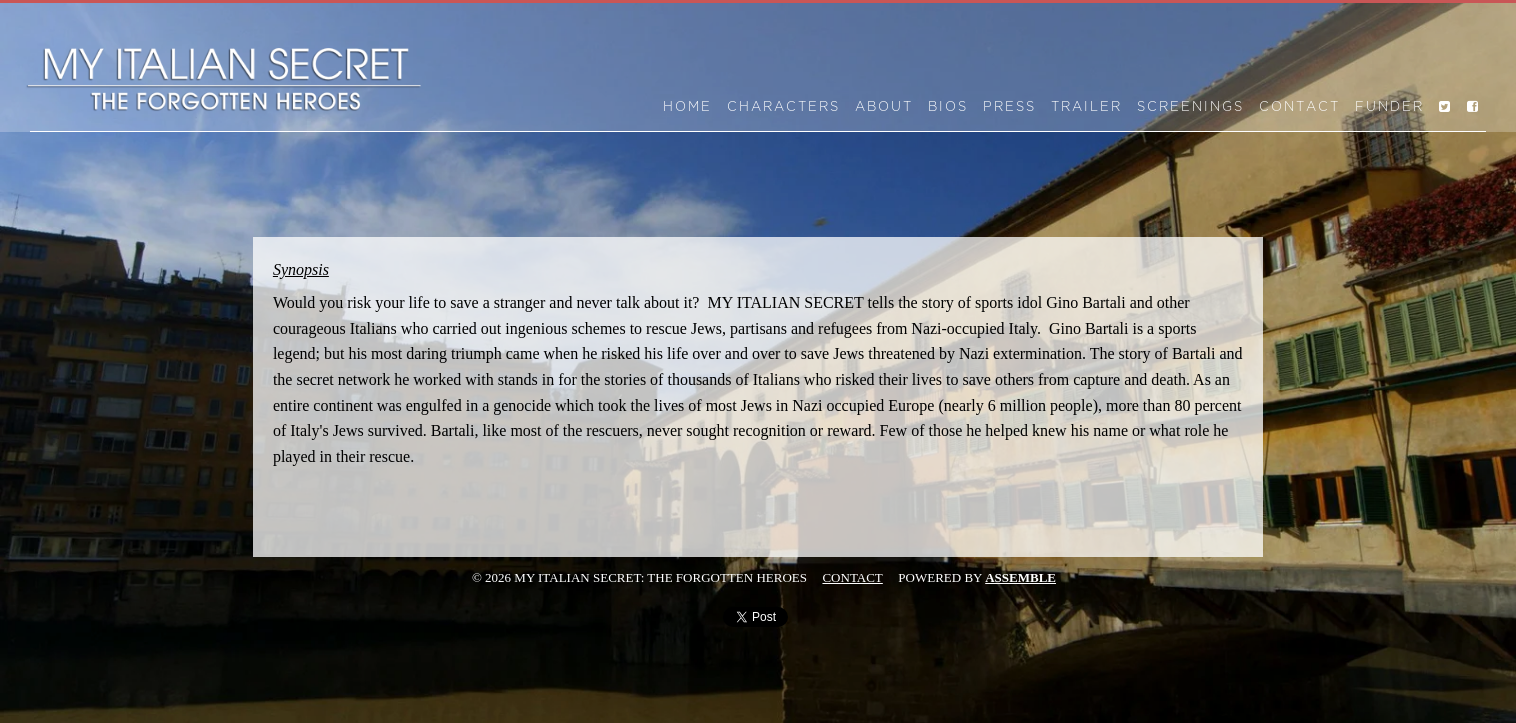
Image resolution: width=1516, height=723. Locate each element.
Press (1009, 107)
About (884, 107)
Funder (1389, 107)
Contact (1299, 107)
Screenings (1190, 107)
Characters (783, 107)
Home (687, 107)
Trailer (1086, 107)
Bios (948, 107)
